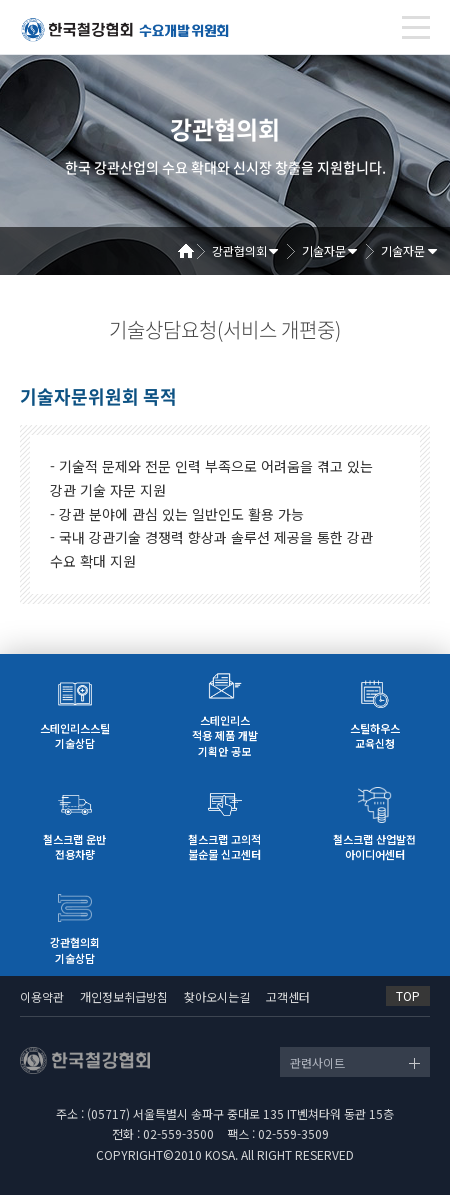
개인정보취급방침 (124, 996)
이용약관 (42, 996)
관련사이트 (317, 1062)
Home (193, 251)
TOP (408, 995)
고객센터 (288, 996)
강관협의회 (239, 250)
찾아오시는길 (217, 996)
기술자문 (324, 250)
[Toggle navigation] (416, 27)
